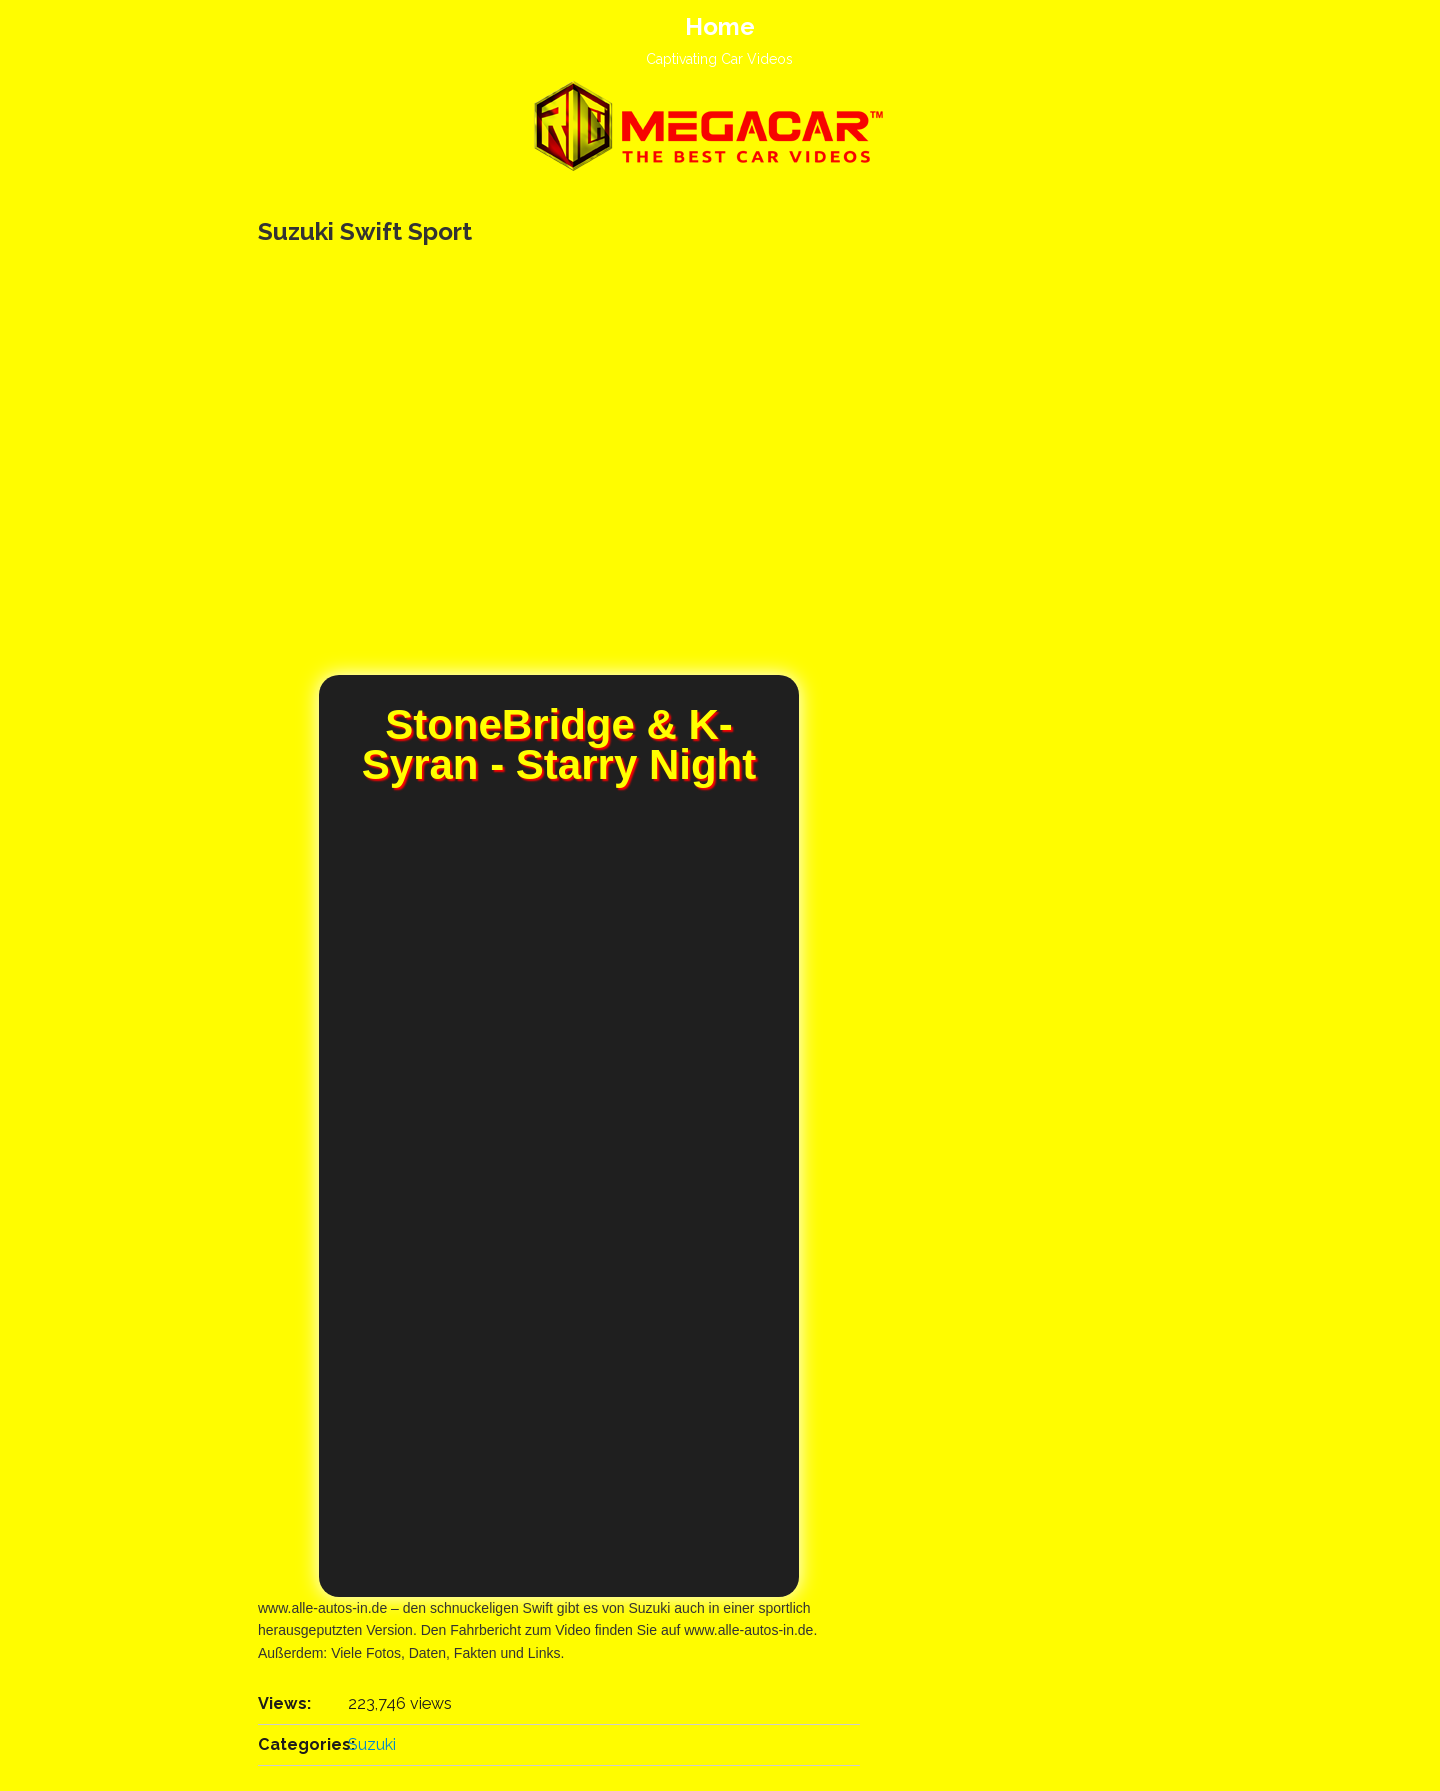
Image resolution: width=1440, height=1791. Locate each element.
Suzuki (372, 1744)
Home (720, 26)
